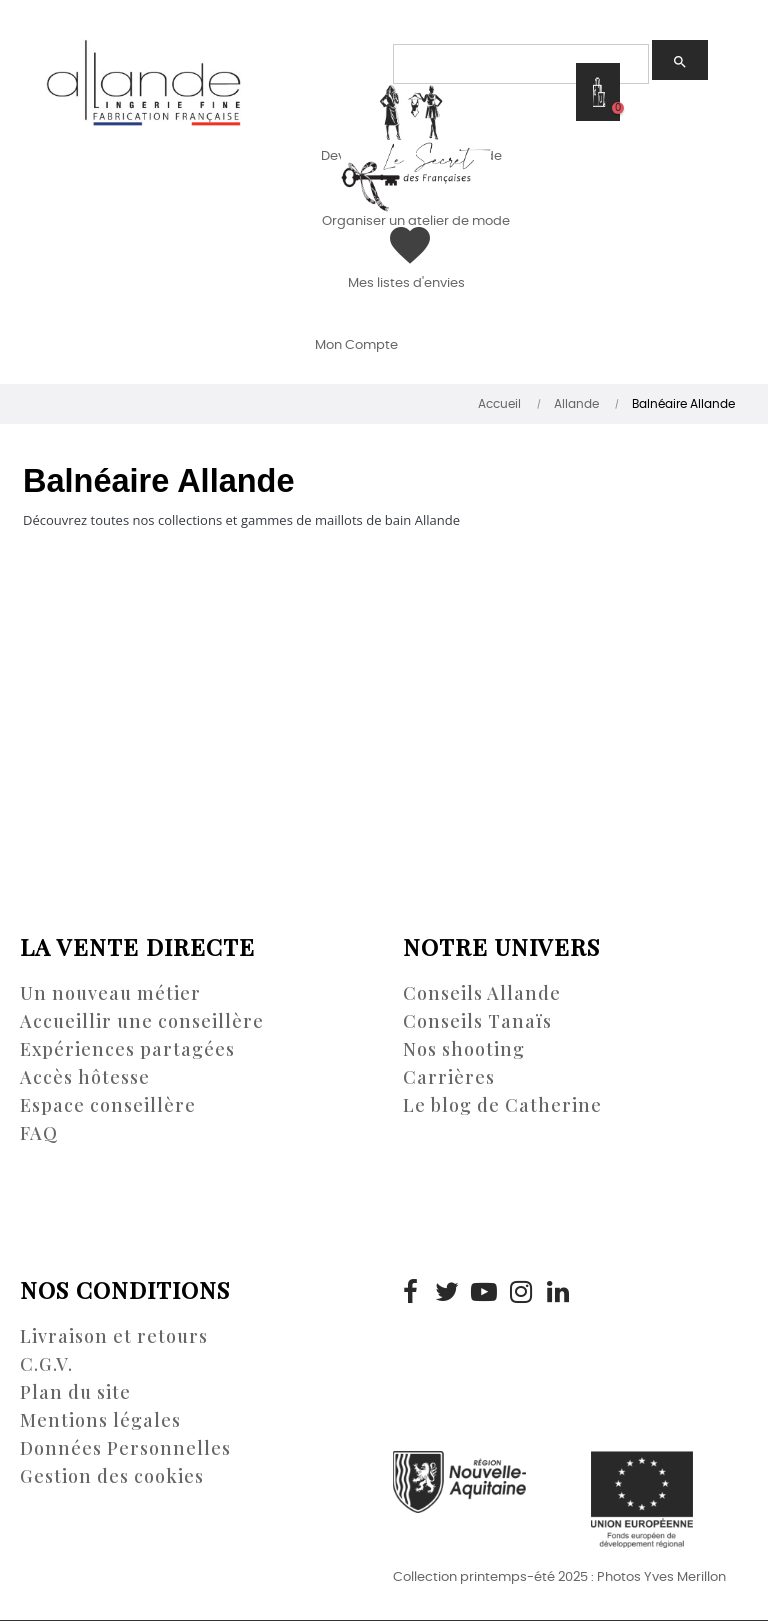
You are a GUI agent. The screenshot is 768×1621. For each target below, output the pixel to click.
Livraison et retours (114, 1336)
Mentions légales (100, 1420)
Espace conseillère (108, 1105)
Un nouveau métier (110, 993)
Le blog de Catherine (502, 1105)
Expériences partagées (127, 1049)
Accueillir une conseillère (142, 1021)
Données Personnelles (125, 1448)
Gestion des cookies (112, 1476)
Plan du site (75, 1392)
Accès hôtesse (85, 1077)
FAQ (39, 1133)
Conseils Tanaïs (477, 1021)
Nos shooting (464, 1049)
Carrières (449, 1077)
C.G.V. (46, 1364)
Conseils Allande (482, 993)
